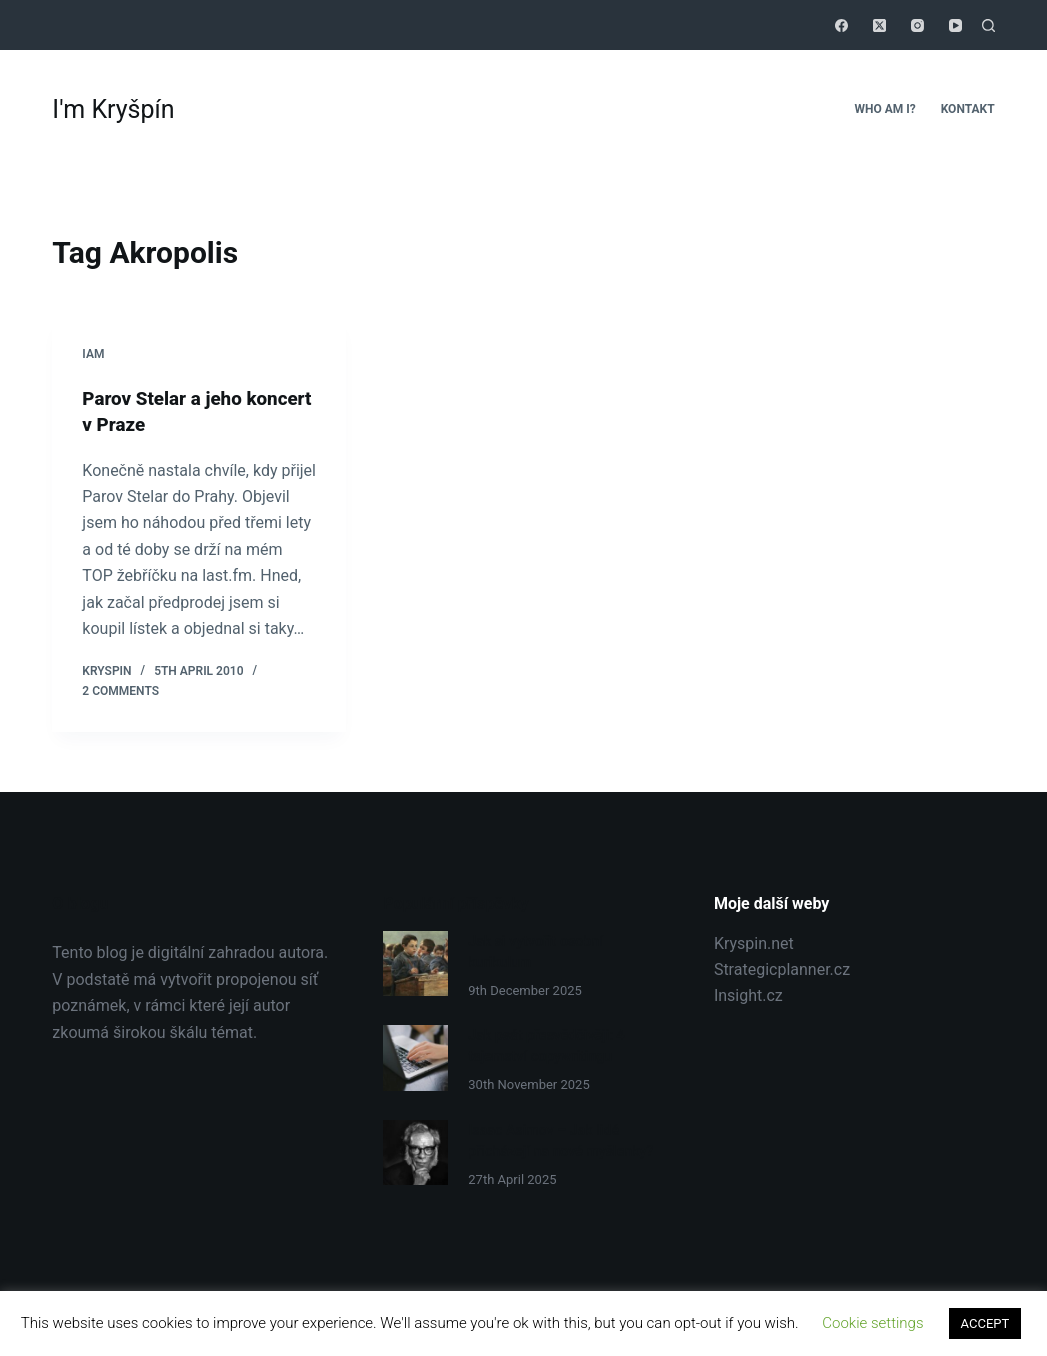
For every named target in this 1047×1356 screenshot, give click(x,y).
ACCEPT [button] (985, 1323)
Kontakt (968, 109)
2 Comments (120, 690)
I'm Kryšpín (113, 109)
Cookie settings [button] (872, 1323)
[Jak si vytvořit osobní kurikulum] (415, 963)
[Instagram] (917, 25)
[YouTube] (955, 25)
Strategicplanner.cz (782, 969)
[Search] (988, 25)
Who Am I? (884, 109)
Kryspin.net (754, 942)
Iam (93, 354)
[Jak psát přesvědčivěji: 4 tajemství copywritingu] (415, 1056)
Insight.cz (748, 995)
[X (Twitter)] (879, 25)
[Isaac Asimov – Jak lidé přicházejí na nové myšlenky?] (415, 1149)
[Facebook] (841, 25)
